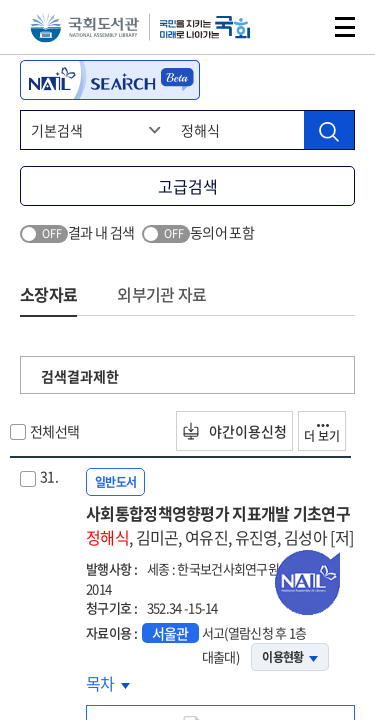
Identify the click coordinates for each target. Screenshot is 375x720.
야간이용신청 (234, 431)
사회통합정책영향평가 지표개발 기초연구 (220, 525)
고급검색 (188, 186)
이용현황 (289, 657)
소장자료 (48, 294)
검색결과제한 (80, 376)
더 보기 (322, 434)
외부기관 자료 (161, 294)
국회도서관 (84, 27)
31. (49, 476)
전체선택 (54, 431)
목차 (108, 683)
